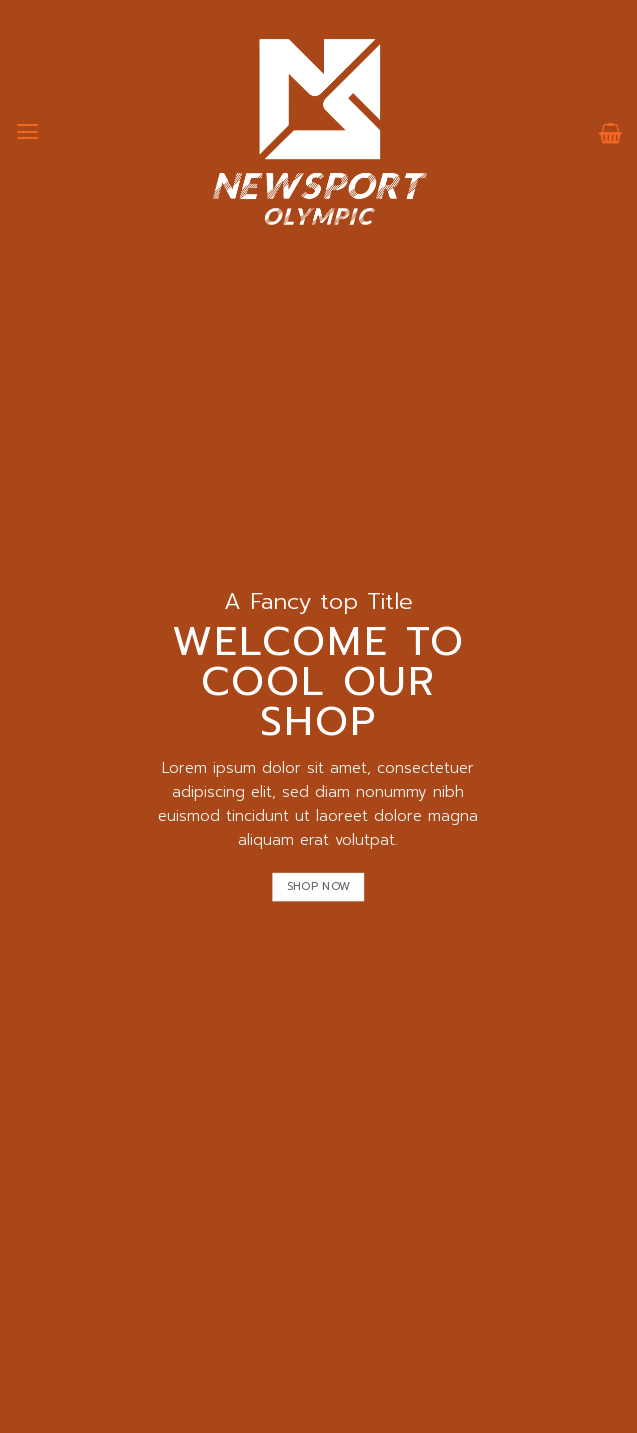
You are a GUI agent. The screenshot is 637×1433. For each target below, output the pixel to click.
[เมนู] (27, 132)
